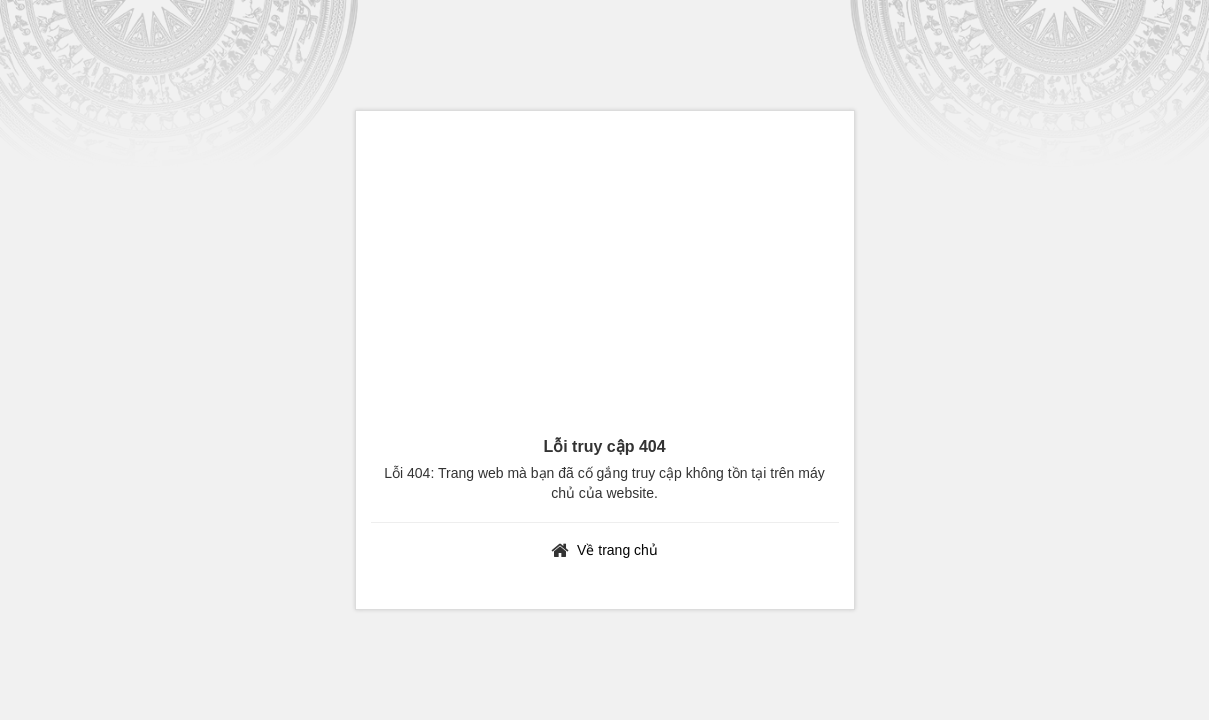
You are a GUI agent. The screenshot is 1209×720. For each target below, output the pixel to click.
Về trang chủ (617, 550)
